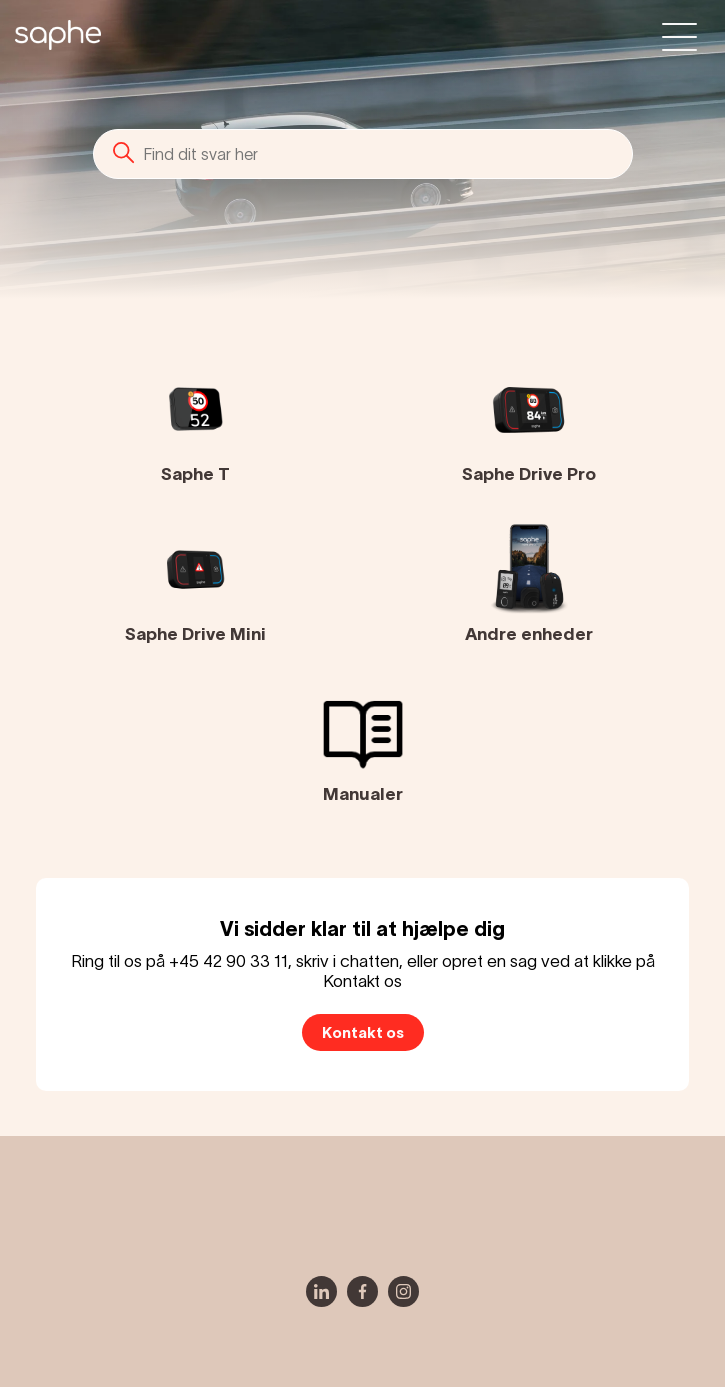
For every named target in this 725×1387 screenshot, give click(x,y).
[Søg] (363, 154)
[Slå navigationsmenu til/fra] (679, 35)
